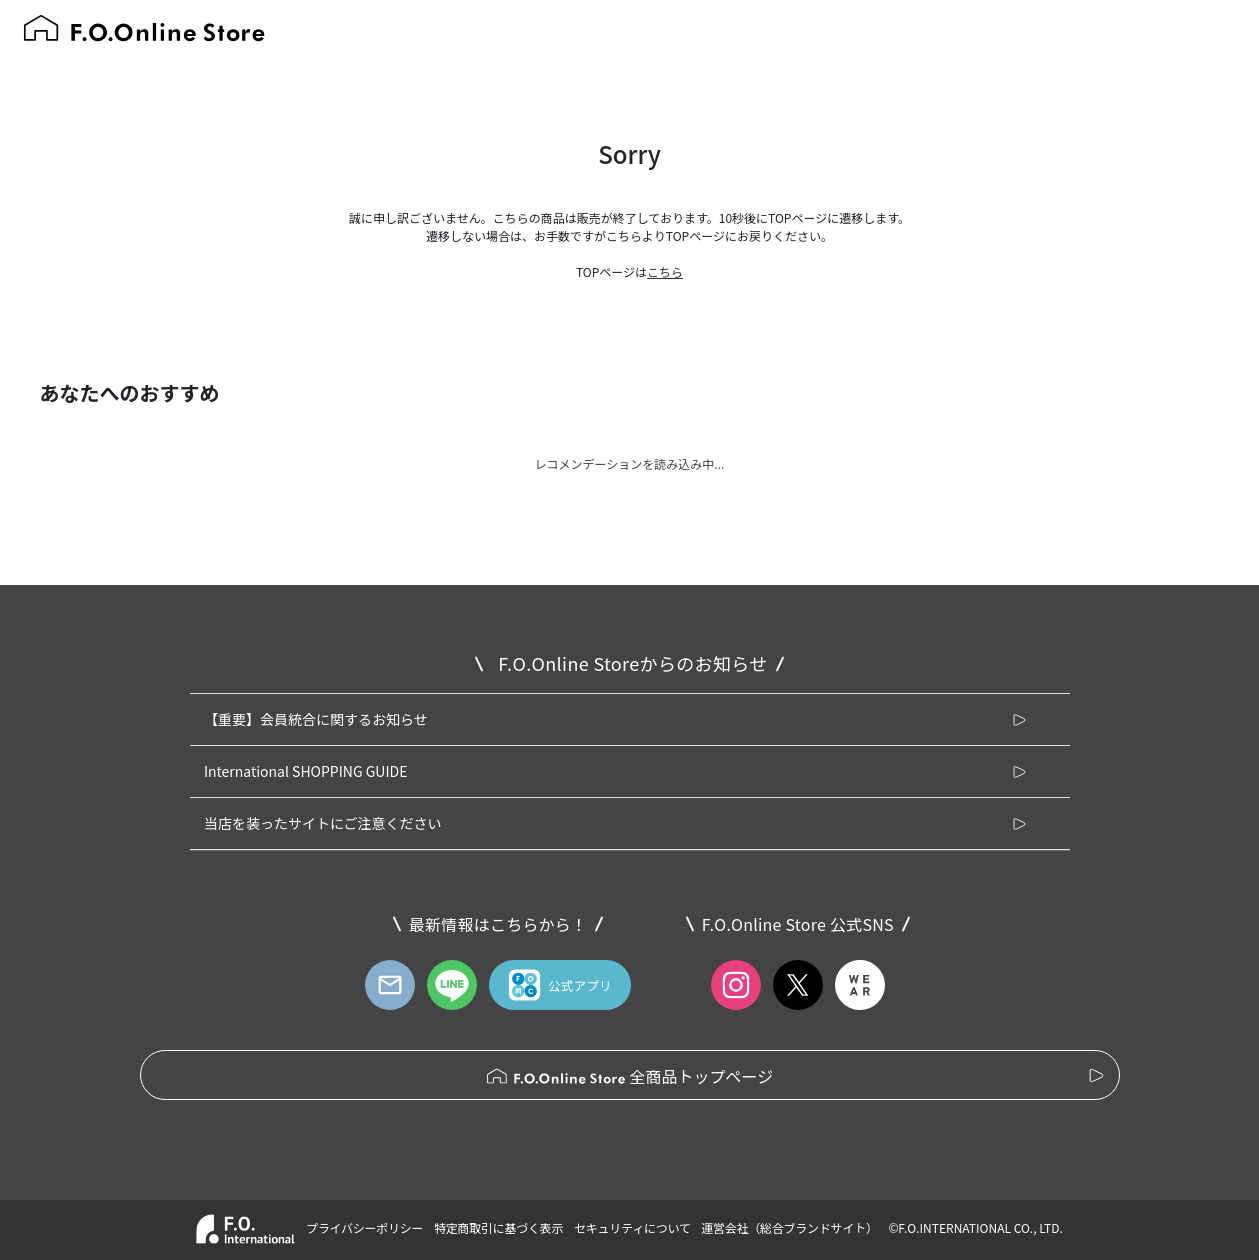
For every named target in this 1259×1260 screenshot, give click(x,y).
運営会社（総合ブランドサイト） (789, 1227)
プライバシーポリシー (364, 1227)
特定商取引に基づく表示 (498, 1227)
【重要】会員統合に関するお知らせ (316, 719)
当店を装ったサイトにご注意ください (323, 823)
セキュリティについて (632, 1227)
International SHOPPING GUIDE (306, 771)
